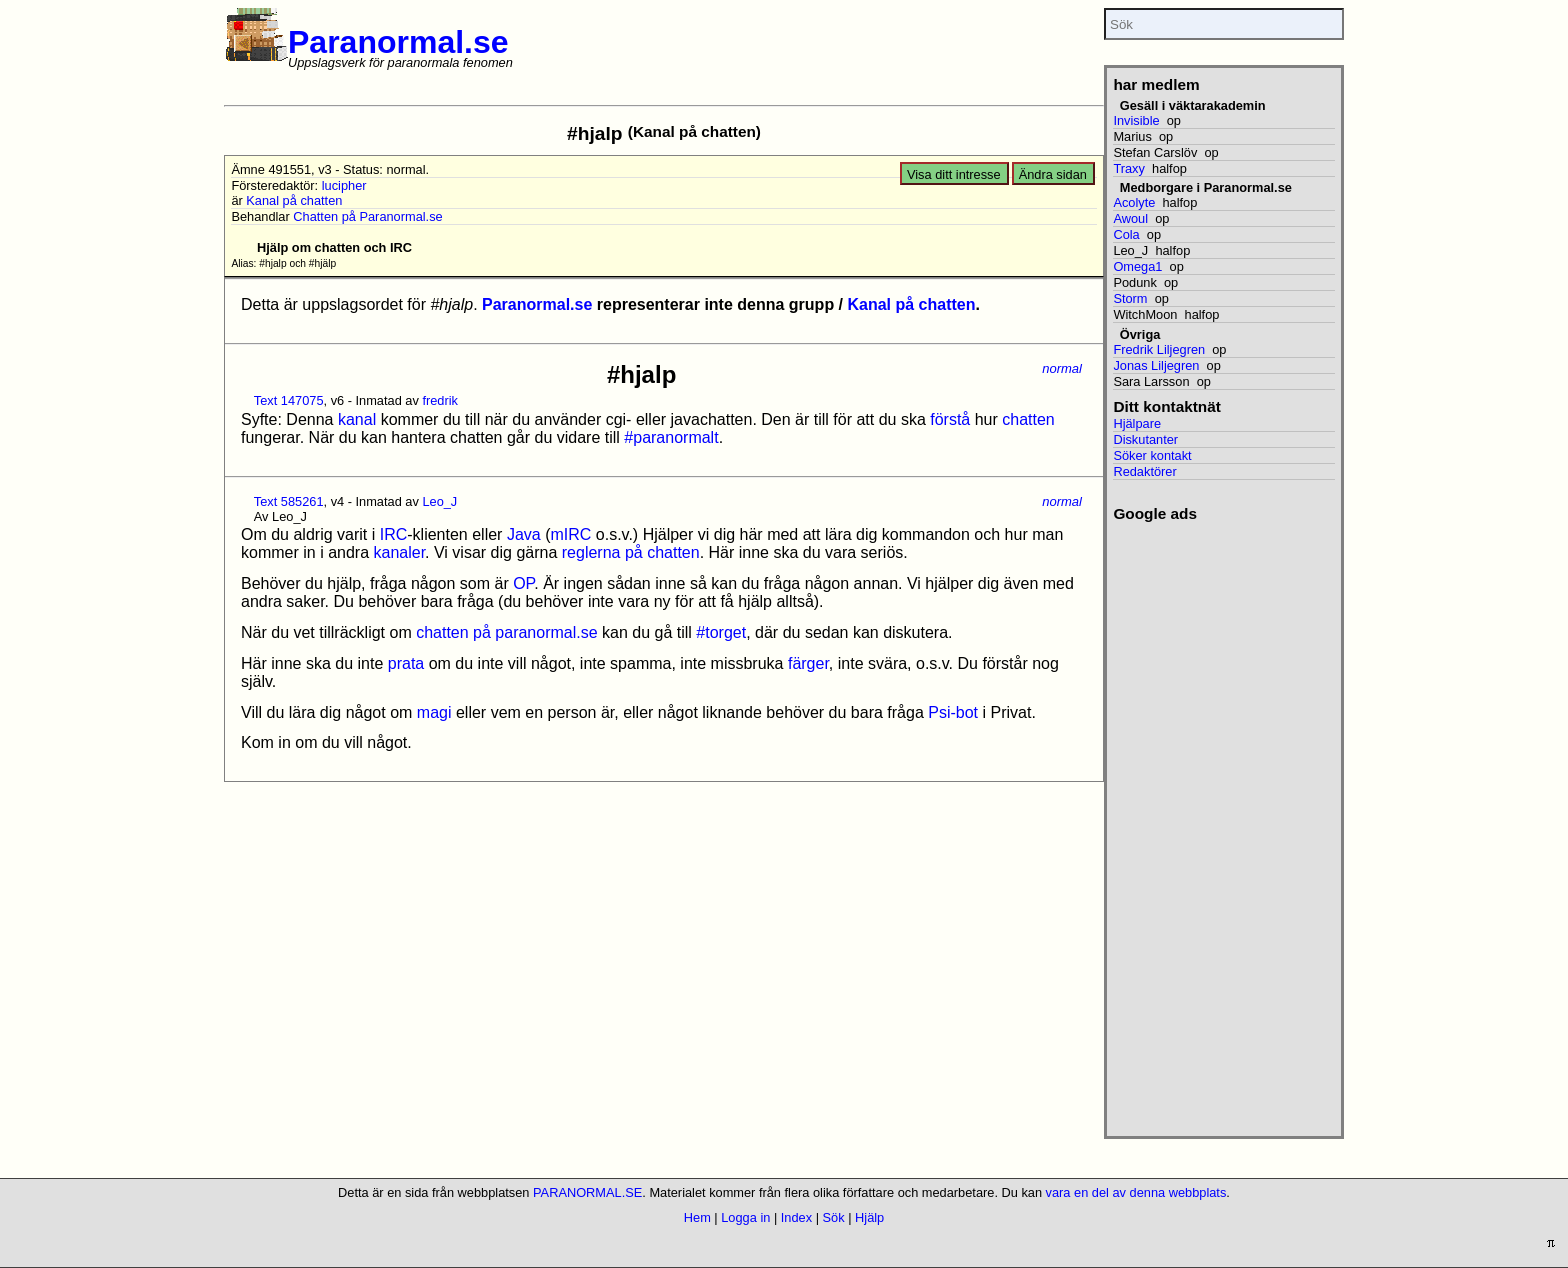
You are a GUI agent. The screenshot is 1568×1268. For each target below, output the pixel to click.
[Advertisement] (1223, 823)
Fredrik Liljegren (1159, 349)
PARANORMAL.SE (587, 1192)
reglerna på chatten (631, 552)
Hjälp (869, 1217)
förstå (950, 419)
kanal (357, 419)
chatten (1028, 419)
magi (434, 712)
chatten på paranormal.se (506, 632)
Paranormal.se (398, 42)
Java (524, 534)
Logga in (745, 1217)
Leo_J (439, 501)
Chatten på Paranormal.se (367, 216)
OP (523, 583)
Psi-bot (953, 712)
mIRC (570, 534)
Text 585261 (289, 501)
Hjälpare (1137, 423)
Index (796, 1217)
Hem (697, 1217)
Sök (834, 1217)
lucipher (344, 185)
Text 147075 (289, 400)
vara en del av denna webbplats (1136, 1192)
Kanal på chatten (294, 200)
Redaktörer (1144, 471)
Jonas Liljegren (1156, 365)
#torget (721, 632)
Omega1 (1137, 266)
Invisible (1136, 120)
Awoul (1130, 218)
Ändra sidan (1053, 174)
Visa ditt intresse (954, 174)
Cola (1126, 234)
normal (1062, 368)
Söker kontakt (1152, 455)
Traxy (1129, 168)
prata (406, 663)
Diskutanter (1145, 439)
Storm (1130, 298)
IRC (394, 534)
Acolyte (1134, 202)
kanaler (400, 552)
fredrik (440, 400)
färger (808, 663)
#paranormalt (671, 437)
